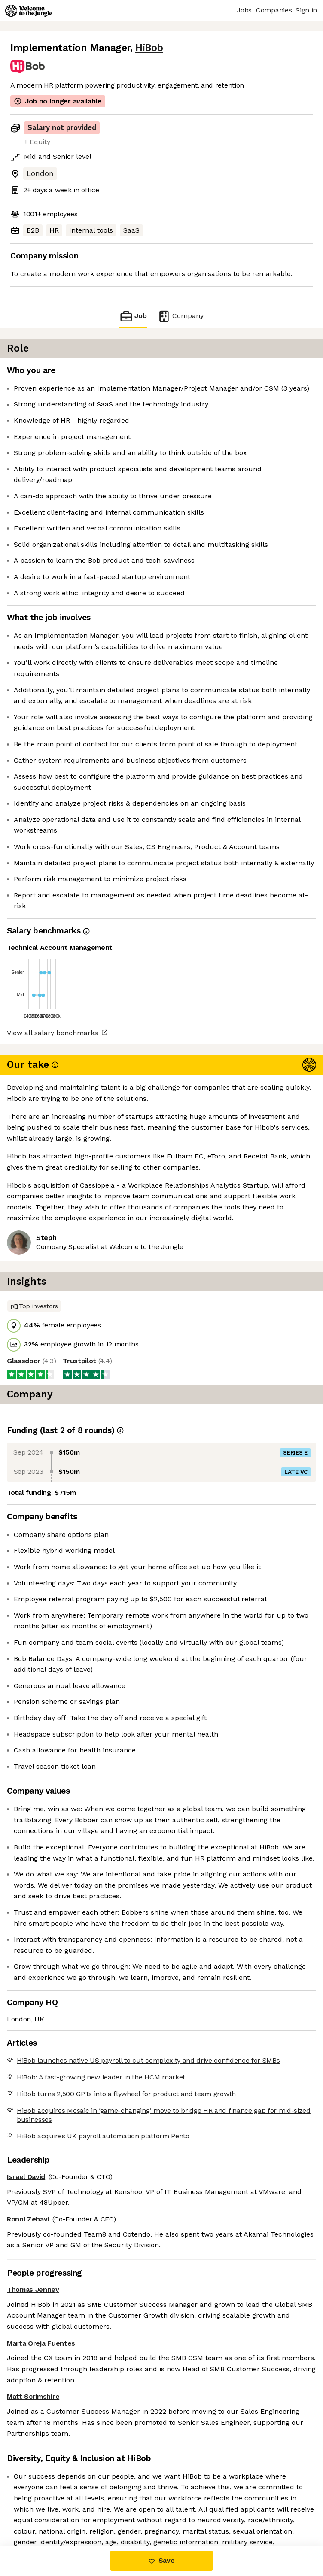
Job (133, 316)
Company (180, 316)
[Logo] (28, 11)
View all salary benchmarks (52, 1033)
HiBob (149, 48)
